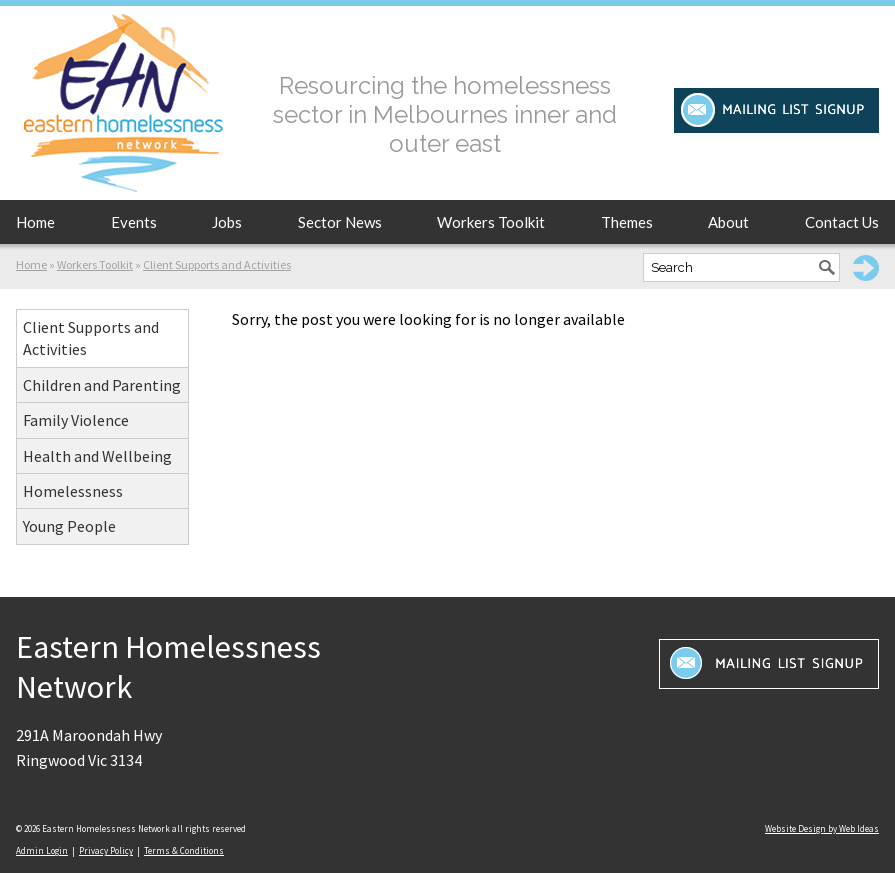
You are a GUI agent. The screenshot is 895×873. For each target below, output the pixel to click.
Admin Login (42, 850)
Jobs (227, 222)
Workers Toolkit (491, 222)
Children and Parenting (102, 385)
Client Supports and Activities (217, 264)
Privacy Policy (106, 850)
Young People (69, 526)
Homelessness (73, 491)
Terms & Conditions (184, 850)
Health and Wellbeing (97, 456)
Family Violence (76, 420)
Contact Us (842, 222)
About (728, 222)
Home (35, 222)
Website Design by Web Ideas (822, 828)
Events (134, 222)
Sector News (340, 222)
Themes (627, 222)
